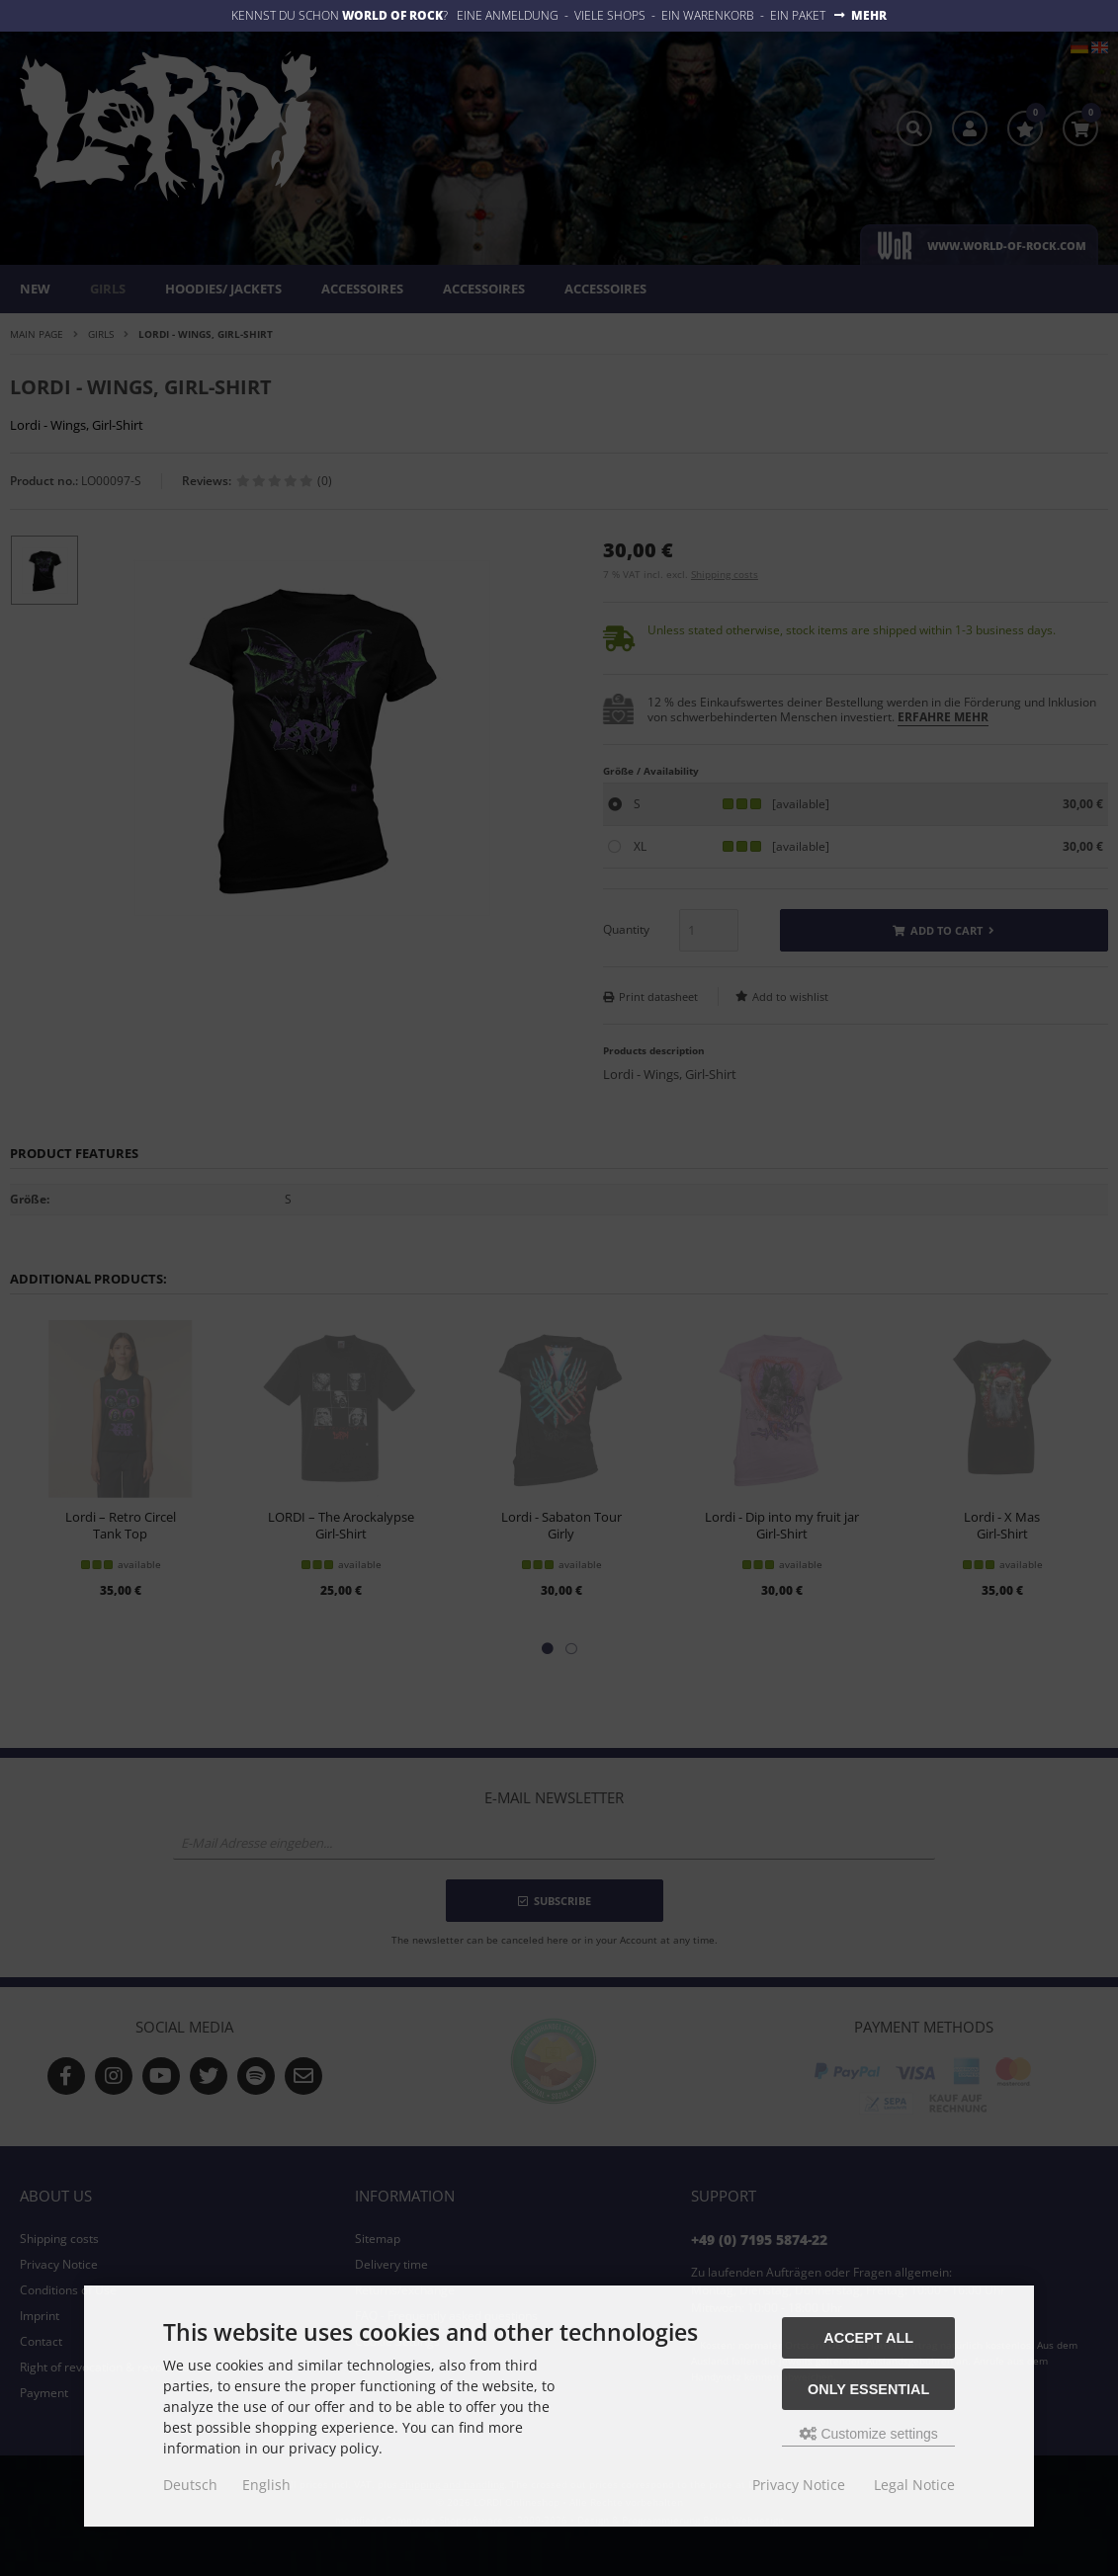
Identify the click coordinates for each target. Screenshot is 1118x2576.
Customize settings (869, 2434)
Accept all (868, 2338)
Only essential (868, 2389)
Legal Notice (914, 2484)
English (266, 2484)
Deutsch (190, 2484)
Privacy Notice (798, 2484)
